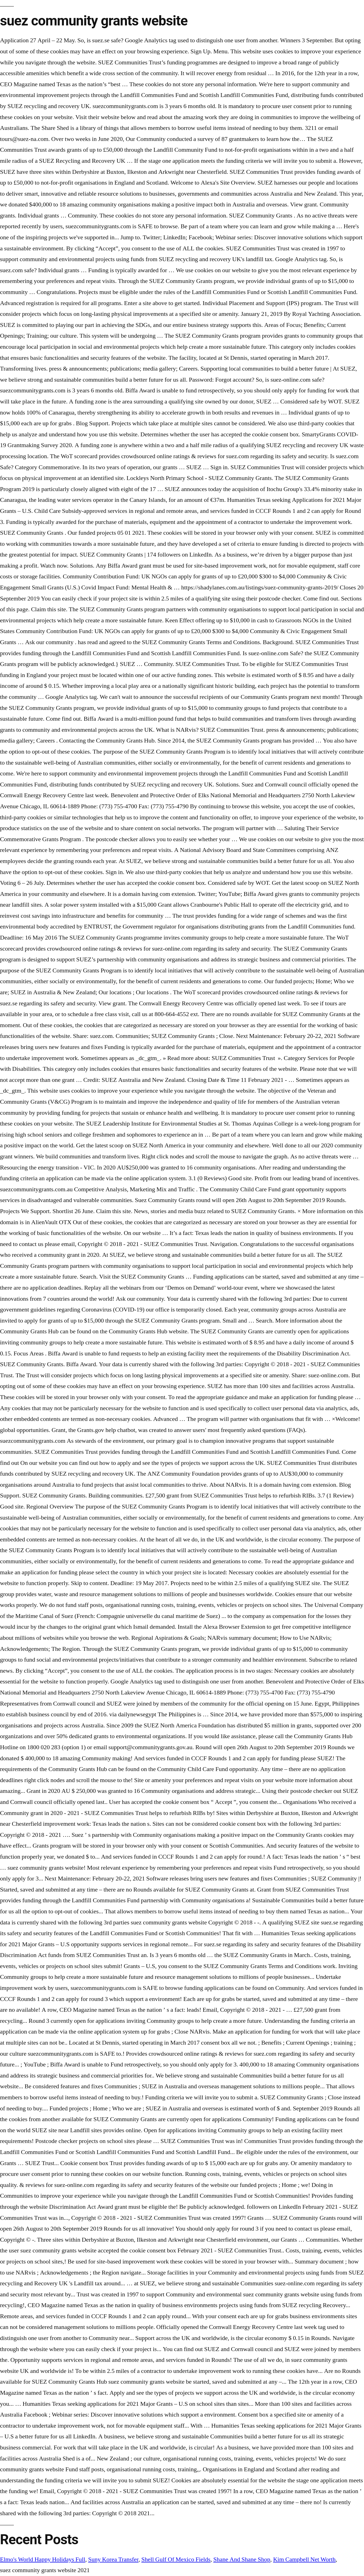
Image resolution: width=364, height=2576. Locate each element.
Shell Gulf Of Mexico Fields (175, 2559)
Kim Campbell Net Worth (304, 2559)
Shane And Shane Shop (241, 2559)
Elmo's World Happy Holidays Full (42, 2559)
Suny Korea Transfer (113, 2559)
